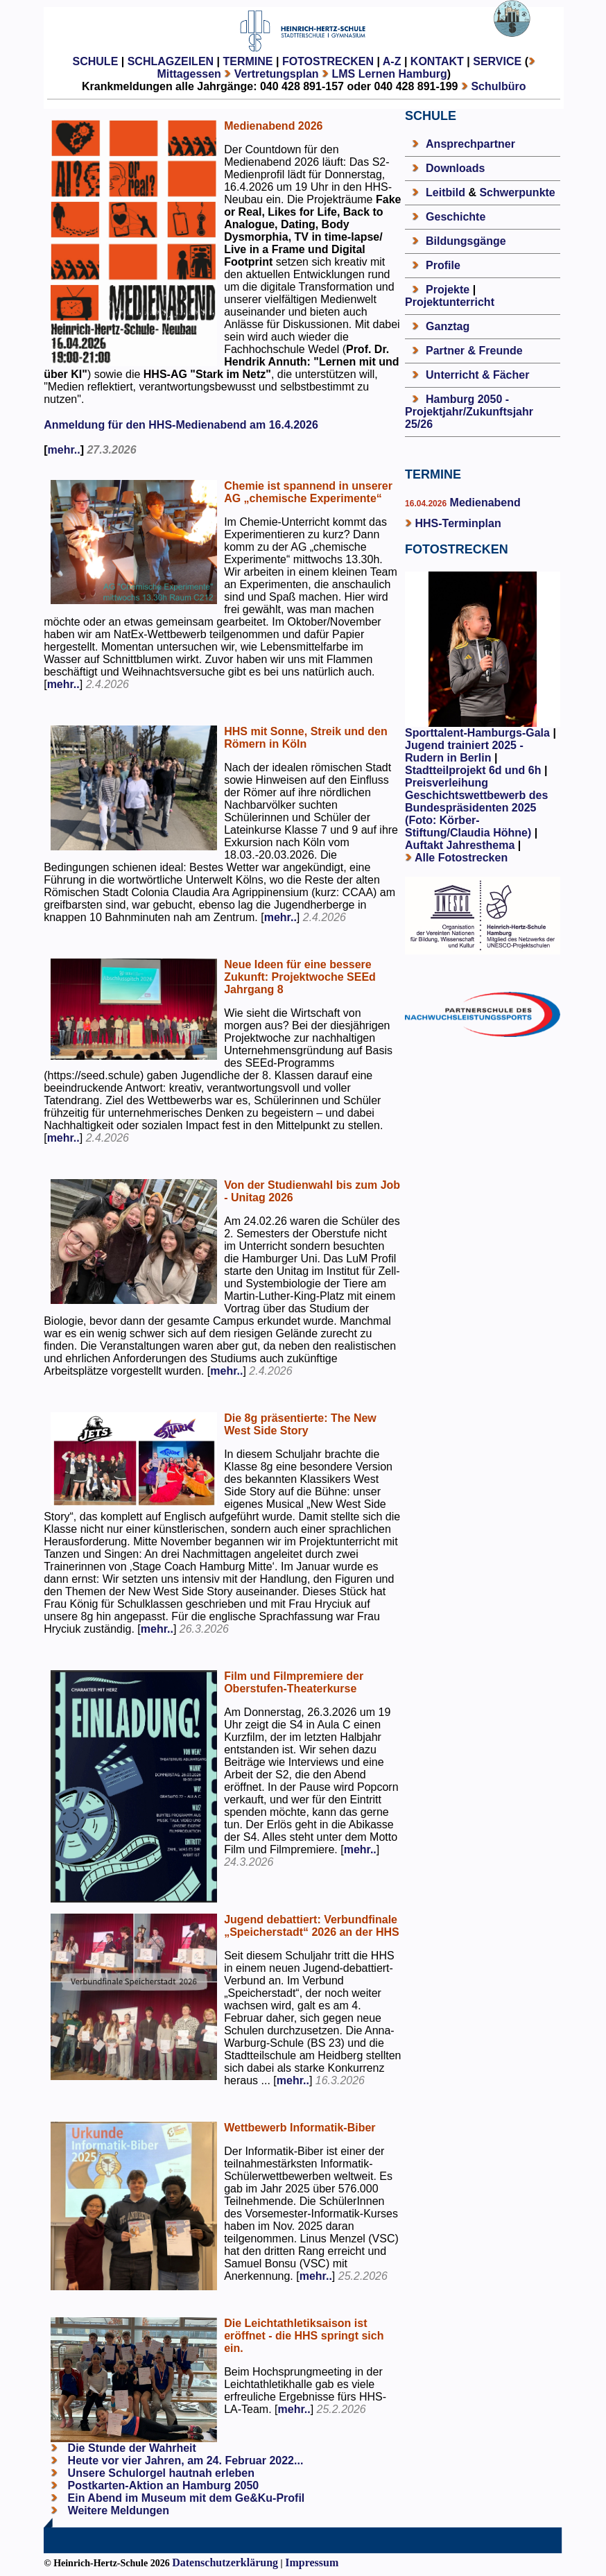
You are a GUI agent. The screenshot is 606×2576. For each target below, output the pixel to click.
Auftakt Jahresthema (459, 845)
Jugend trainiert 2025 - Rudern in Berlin (464, 751)
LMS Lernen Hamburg (389, 74)
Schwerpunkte (517, 192)
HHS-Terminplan (458, 523)
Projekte (447, 289)
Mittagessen (188, 74)
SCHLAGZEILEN (171, 61)
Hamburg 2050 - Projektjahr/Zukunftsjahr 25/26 (469, 411)
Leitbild (445, 192)
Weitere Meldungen (118, 2510)
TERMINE (248, 61)
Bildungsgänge (466, 241)
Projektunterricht (449, 302)
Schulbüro (498, 86)
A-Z (392, 61)
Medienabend (484, 502)
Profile (443, 265)
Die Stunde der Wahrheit (130, 2448)
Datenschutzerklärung (225, 2562)
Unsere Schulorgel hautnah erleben (159, 2473)
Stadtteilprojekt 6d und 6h (474, 770)
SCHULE (96, 61)
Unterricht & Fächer (477, 375)
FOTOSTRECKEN (328, 61)
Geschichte (455, 217)
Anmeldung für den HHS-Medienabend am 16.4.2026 (181, 425)
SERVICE (497, 61)
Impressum (311, 2562)
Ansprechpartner (470, 144)
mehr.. (64, 450)
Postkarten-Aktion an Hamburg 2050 (161, 2485)
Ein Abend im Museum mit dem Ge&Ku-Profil (184, 2498)
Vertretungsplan (276, 74)
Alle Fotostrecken (461, 858)
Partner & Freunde (474, 351)
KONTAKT (437, 61)
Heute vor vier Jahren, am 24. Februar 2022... (183, 2460)
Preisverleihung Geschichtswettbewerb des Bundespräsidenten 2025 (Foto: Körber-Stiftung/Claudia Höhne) (476, 808)
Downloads (455, 168)
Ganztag (447, 326)
